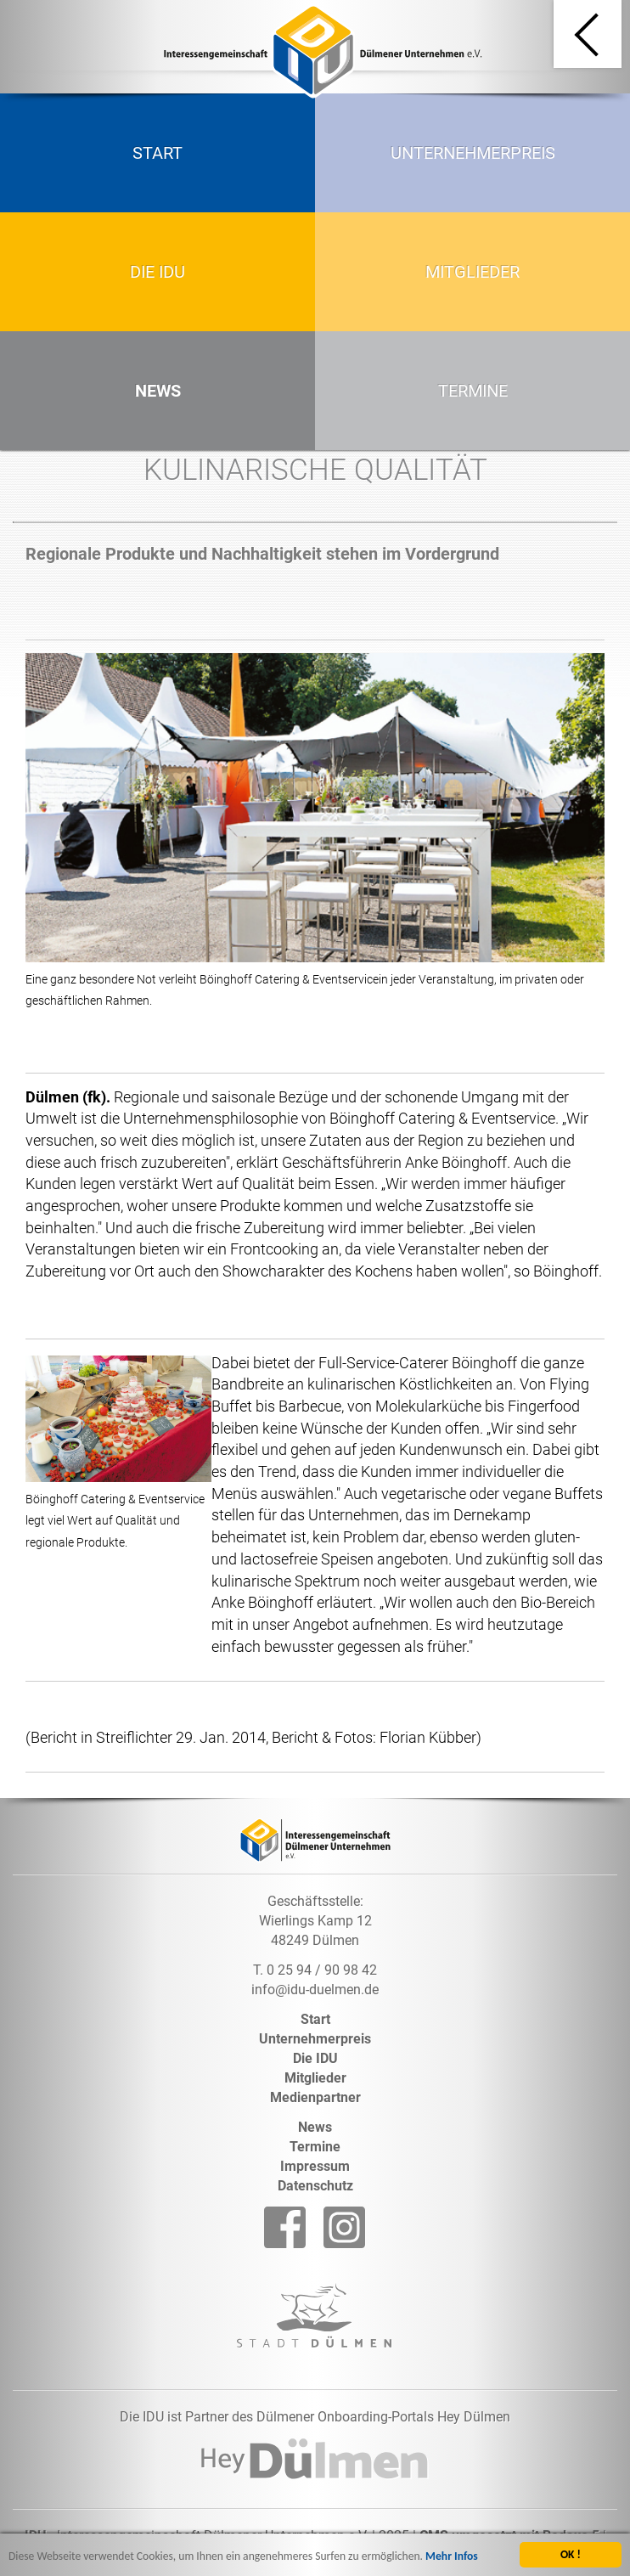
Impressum (315, 2166)
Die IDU (157, 272)
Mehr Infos (451, 2558)
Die (315, 2058)
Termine (473, 390)
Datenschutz (315, 2186)
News (158, 390)
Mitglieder (472, 272)
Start (157, 153)
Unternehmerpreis (473, 153)
